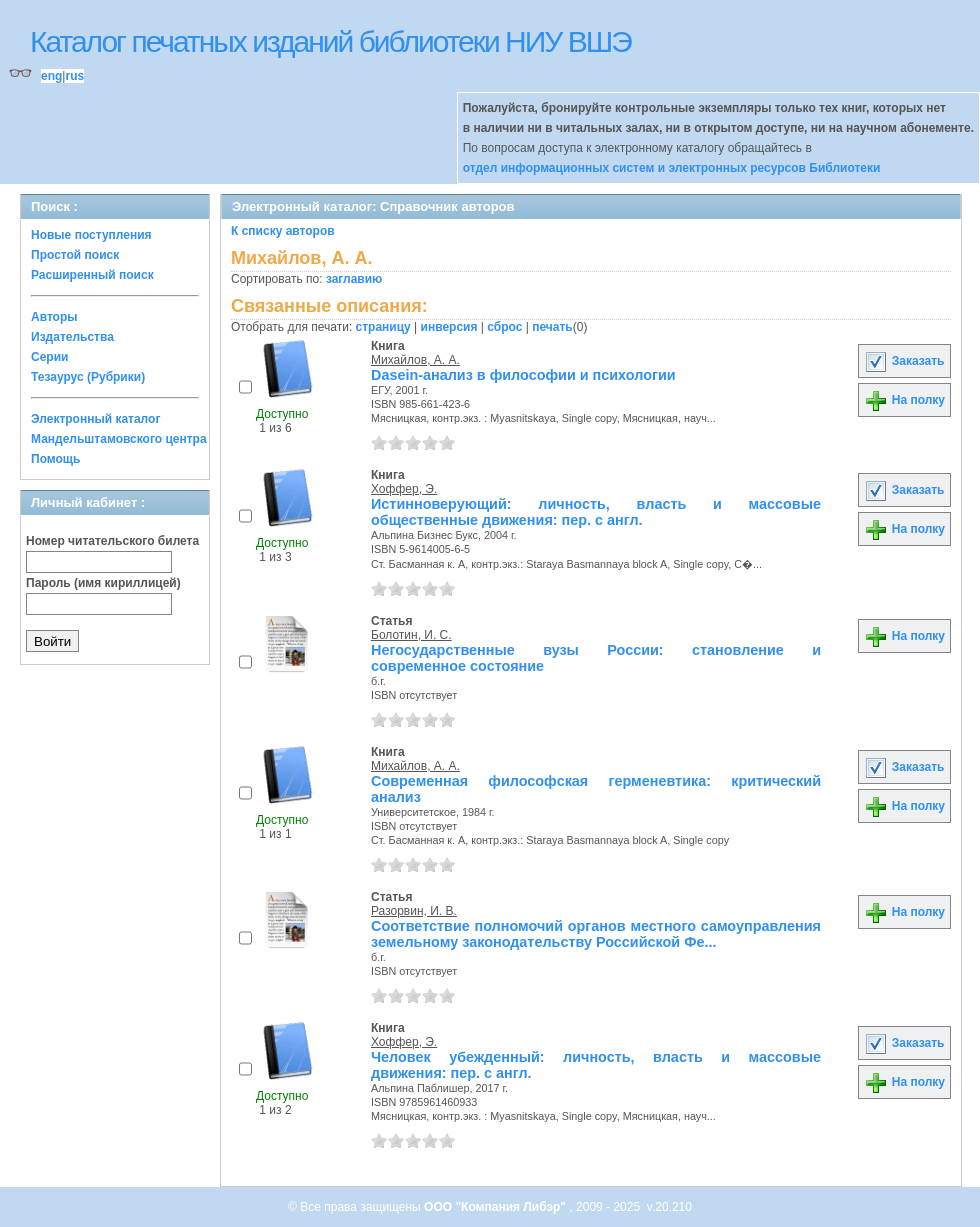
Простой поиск (75, 255)
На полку (904, 400)
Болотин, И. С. (411, 635)
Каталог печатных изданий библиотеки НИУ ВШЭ (330, 41)
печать (552, 327)
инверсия (449, 327)
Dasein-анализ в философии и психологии (523, 375)
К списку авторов (283, 231)
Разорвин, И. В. (414, 911)
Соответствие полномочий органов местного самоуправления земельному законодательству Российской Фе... (596, 934)
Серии (49, 357)
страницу (383, 327)
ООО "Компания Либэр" (496, 1207)
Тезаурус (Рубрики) (88, 377)
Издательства (72, 337)
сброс (504, 327)
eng (51, 76)
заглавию (354, 279)
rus (74, 76)
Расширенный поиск (92, 275)
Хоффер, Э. (404, 489)
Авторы (54, 317)
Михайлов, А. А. (415, 360)
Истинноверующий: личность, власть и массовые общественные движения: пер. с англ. (596, 512)
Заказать (904, 361)
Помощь (55, 459)
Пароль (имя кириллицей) (103, 583)
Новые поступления (91, 235)
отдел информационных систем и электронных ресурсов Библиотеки (672, 168)
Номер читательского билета (112, 541)
